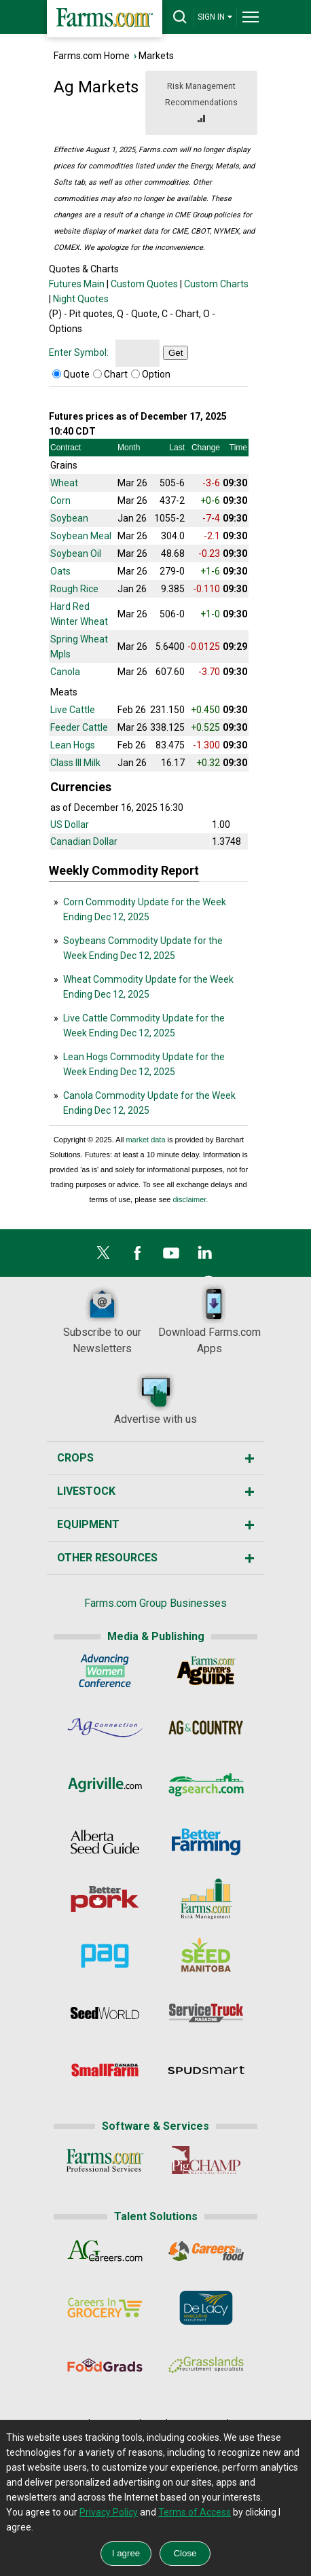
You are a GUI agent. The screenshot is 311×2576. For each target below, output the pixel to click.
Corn (60, 500)
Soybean (69, 518)
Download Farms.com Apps (209, 1319)
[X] (103, 1256)
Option (156, 374)
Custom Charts (216, 283)
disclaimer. (190, 1199)
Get (175, 353)
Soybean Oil (75, 553)
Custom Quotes (144, 283)
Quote (76, 374)
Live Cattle (72, 709)
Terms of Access (194, 2512)
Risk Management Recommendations (201, 103)
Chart (116, 374)
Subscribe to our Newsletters (102, 1319)
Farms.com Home (92, 55)
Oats (60, 571)
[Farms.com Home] (104, 18)
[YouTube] (171, 1256)
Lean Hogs (72, 745)
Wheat (64, 482)
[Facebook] (137, 1256)
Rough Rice (74, 588)
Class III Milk (75, 762)
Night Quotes (81, 298)
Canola (65, 671)
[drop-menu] (250, 17)
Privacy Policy (108, 2512)
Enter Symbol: (79, 352)
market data (145, 1140)
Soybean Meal (80, 535)
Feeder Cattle (79, 727)
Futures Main (77, 283)
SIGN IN (215, 17)
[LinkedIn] (205, 1256)
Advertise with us (155, 1398)
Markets (156, 55)
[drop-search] (180, 17)
